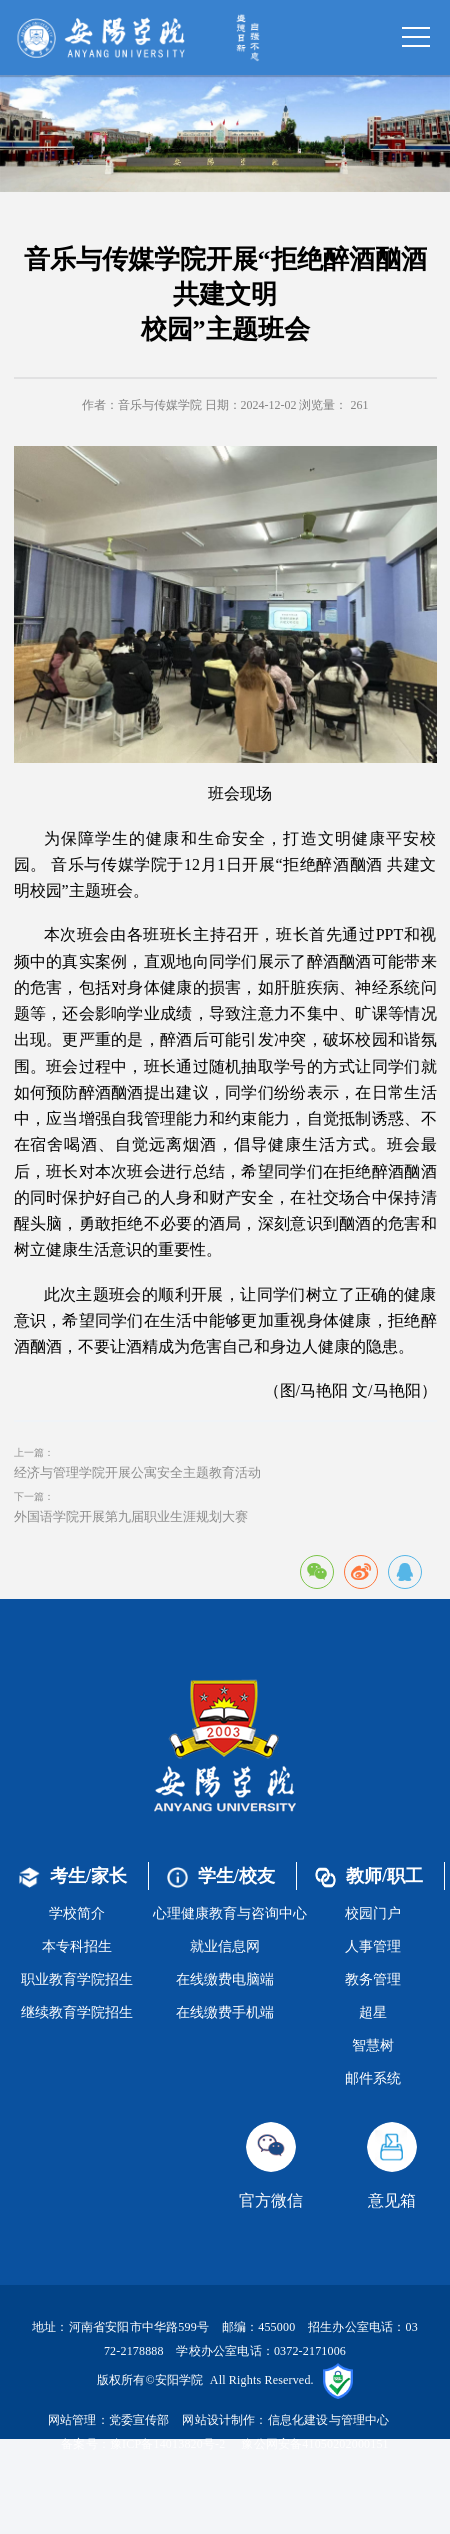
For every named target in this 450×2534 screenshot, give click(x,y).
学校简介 (77, 1913)
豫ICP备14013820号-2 (168, 2444)
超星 (373, 2012)
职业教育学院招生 (77, 1979)
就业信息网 (225, 1946)
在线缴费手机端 (225, 2012)
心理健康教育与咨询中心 (230, 1913)
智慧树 (373, 2045)
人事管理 (373, 1946)
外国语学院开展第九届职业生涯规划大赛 (131, 1516)
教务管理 (373, 1979)
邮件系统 (373, 2078)
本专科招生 (77, 1946)
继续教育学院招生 (77, 2012)
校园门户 (373, 1913)
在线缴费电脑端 (225, 1979)
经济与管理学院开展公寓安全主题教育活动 (137, 1472)
